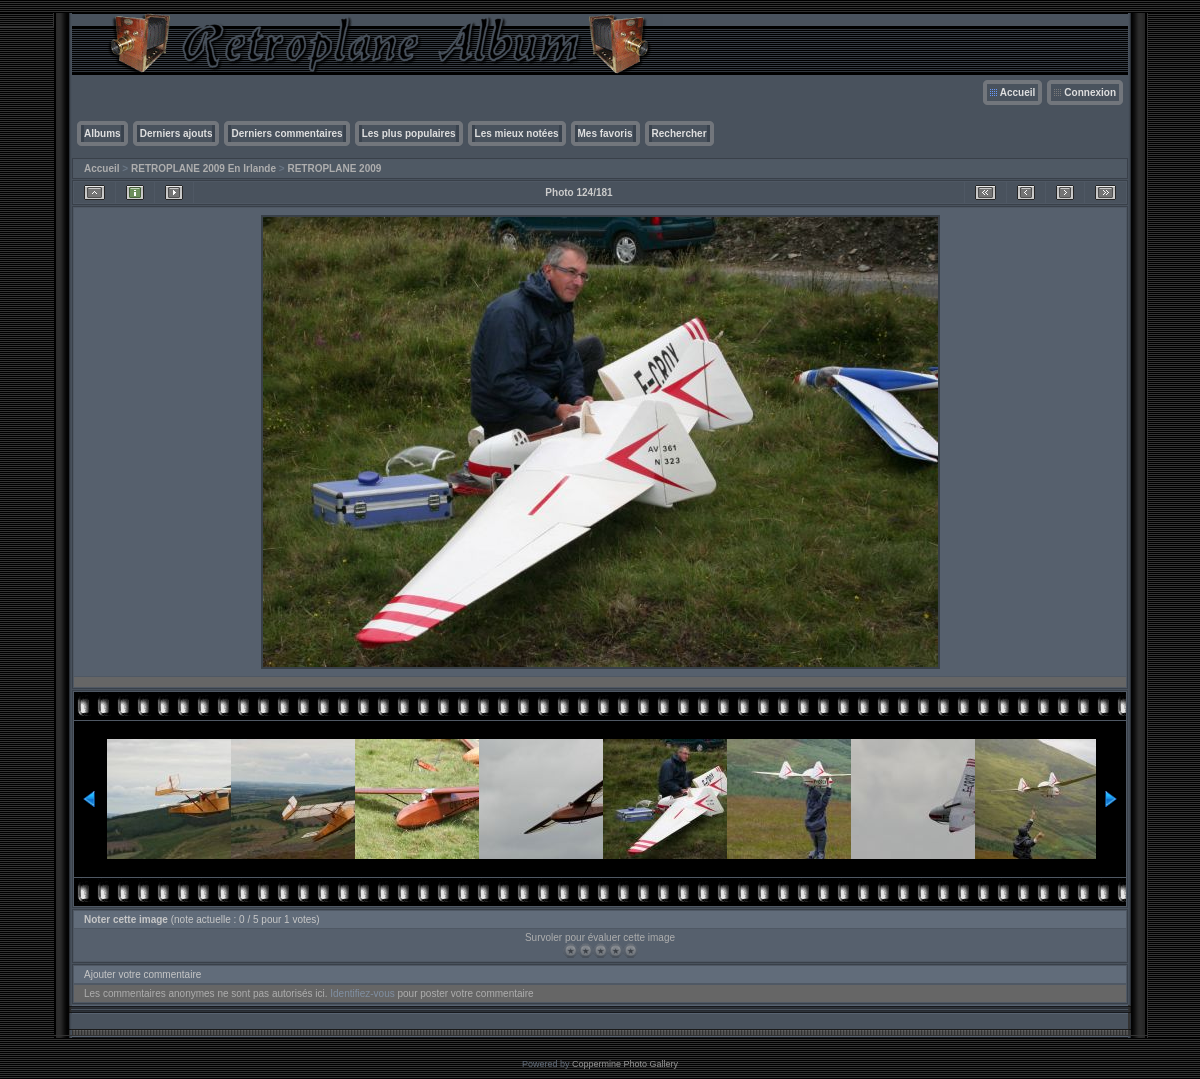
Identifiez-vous (362, 993)
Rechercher (679, 133)
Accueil (1018, 92)
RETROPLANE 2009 (334, 168)
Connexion (1090, 92)
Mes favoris (605, 133)
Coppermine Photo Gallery (625, 1064)
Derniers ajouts (176, 133)
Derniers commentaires (286, 133)
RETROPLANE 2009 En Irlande (203, 168)
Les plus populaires (409, 133)
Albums (102, 133)
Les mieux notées (517, 133)
